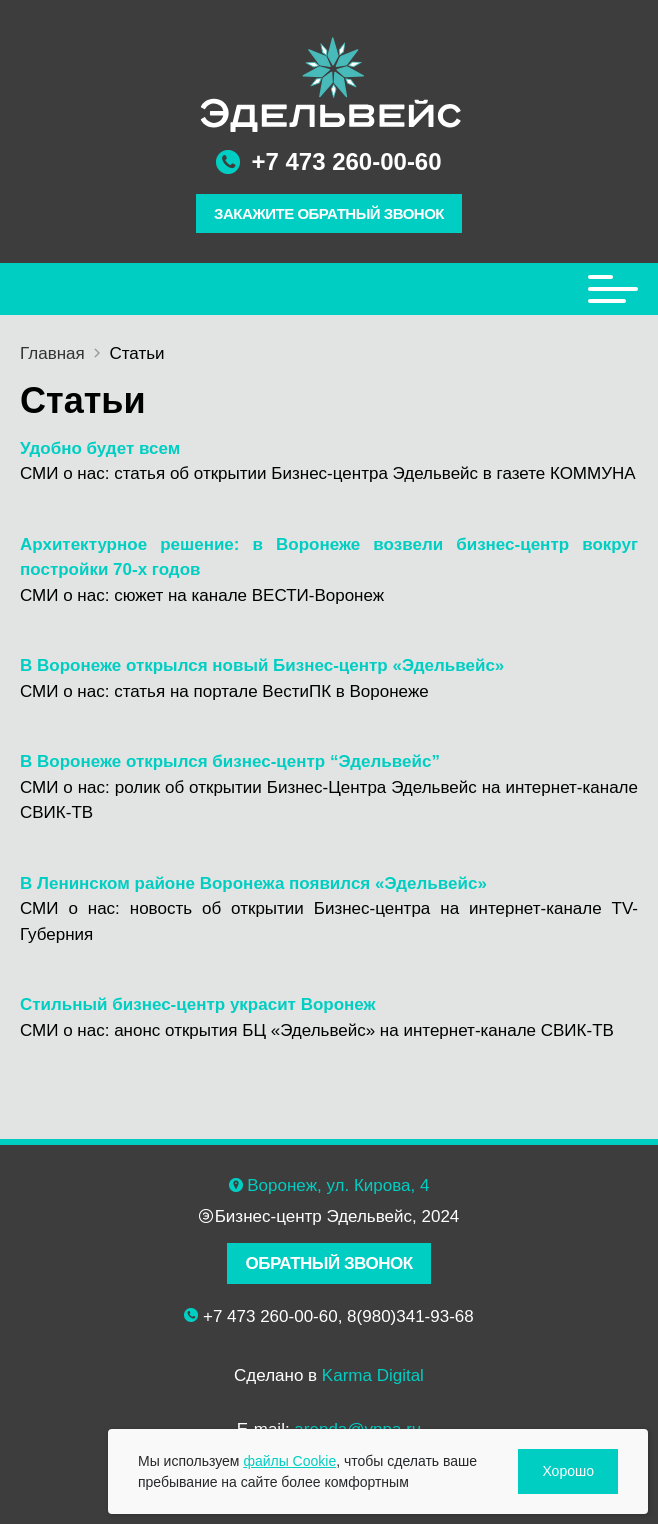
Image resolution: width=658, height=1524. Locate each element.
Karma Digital (373, 1375)
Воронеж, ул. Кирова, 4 (338, 1185)
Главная (52, 353)
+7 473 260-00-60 (346, 161)
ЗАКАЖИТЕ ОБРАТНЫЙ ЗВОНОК (329, 213)
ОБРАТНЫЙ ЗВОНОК (328, 1263)
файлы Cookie (289, 1461)
